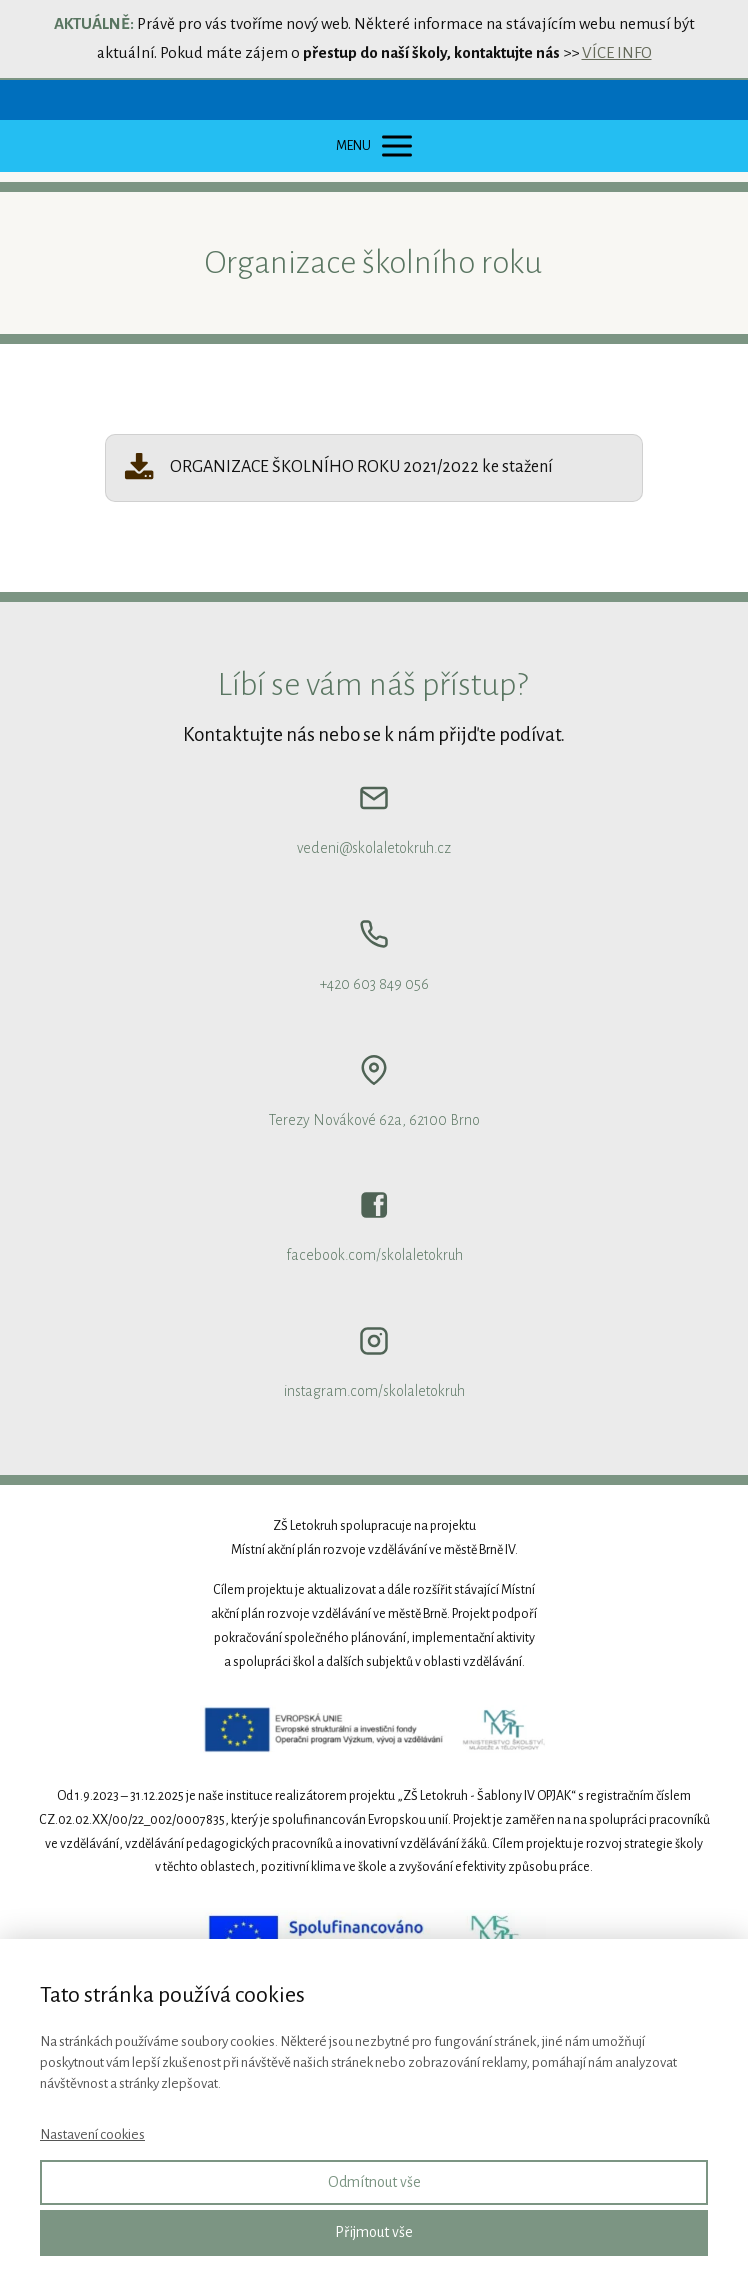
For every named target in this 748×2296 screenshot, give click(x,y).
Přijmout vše (374, 2232)
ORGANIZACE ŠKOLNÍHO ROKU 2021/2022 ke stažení (361, 467)
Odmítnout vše (374, 2182)
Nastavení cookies (92, 2134)
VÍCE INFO (617, 52)
